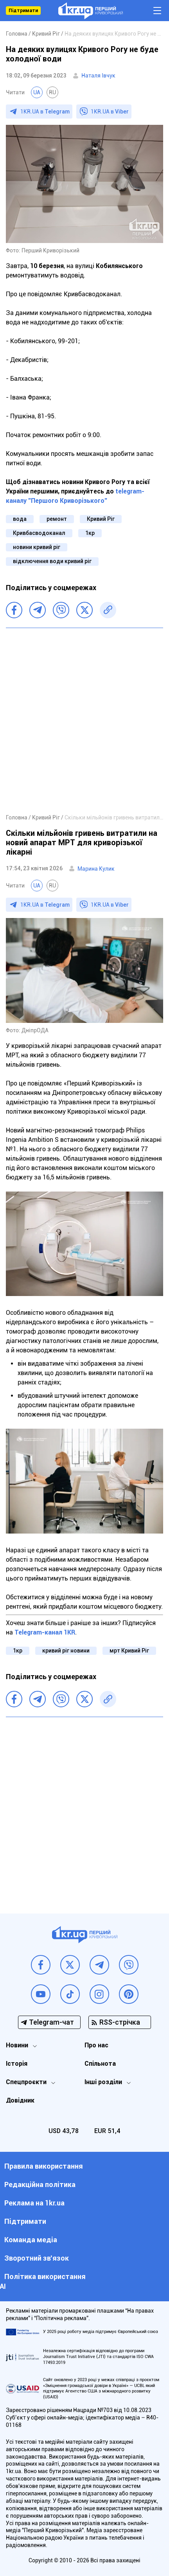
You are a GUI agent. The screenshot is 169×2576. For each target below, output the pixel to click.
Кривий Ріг (101, 519)
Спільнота (100, 2063)
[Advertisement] (84, 720)
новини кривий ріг (36, 547)
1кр (90, 533)
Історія (16, 2063)
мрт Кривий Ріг (129, 1650)
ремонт (57, 519)
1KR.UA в (45, 111)
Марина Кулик (96, 869)
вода (20, 519)
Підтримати (23, 10)
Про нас (96, 2045)
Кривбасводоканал (39, 533)
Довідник (20, 2100)
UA (36, 92)
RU (52, 92)
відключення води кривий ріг (52, 561)
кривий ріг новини (66, 1650)
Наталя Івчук (98, 75)
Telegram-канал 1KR (44, 1632)
